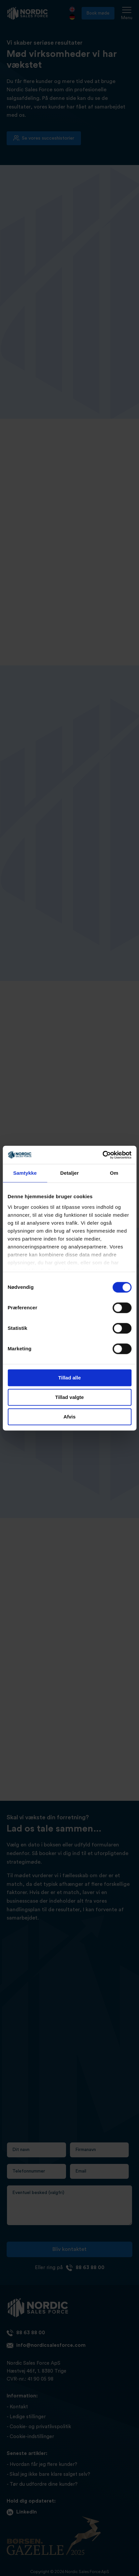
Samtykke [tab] (25, 1173)
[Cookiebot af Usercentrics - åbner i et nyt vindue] (102, 1155)
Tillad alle (69, 1377)
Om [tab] (114, 1173)
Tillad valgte (69, 1397)
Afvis (69, 1416)
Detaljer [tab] (69, 1173)
